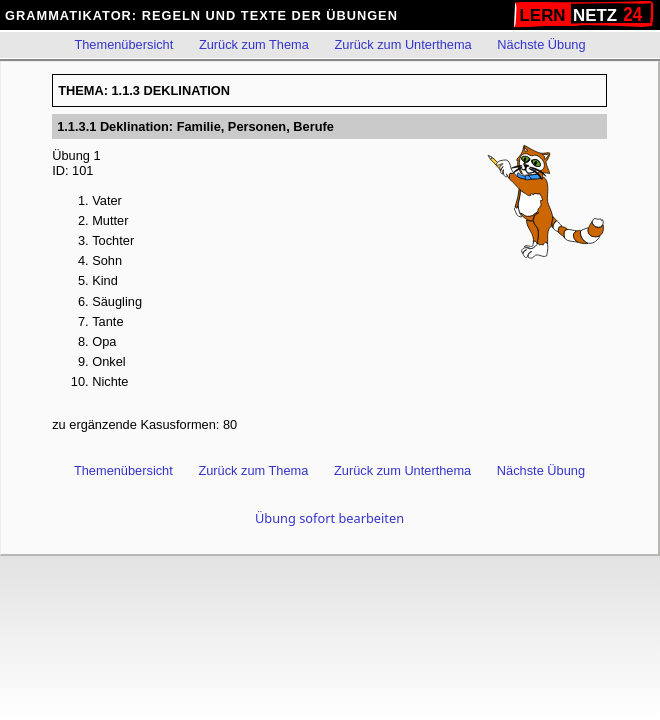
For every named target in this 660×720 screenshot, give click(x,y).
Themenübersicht (123, 44)
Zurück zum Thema (254, 44)
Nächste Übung (541, 44)
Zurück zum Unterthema (402, 44)
